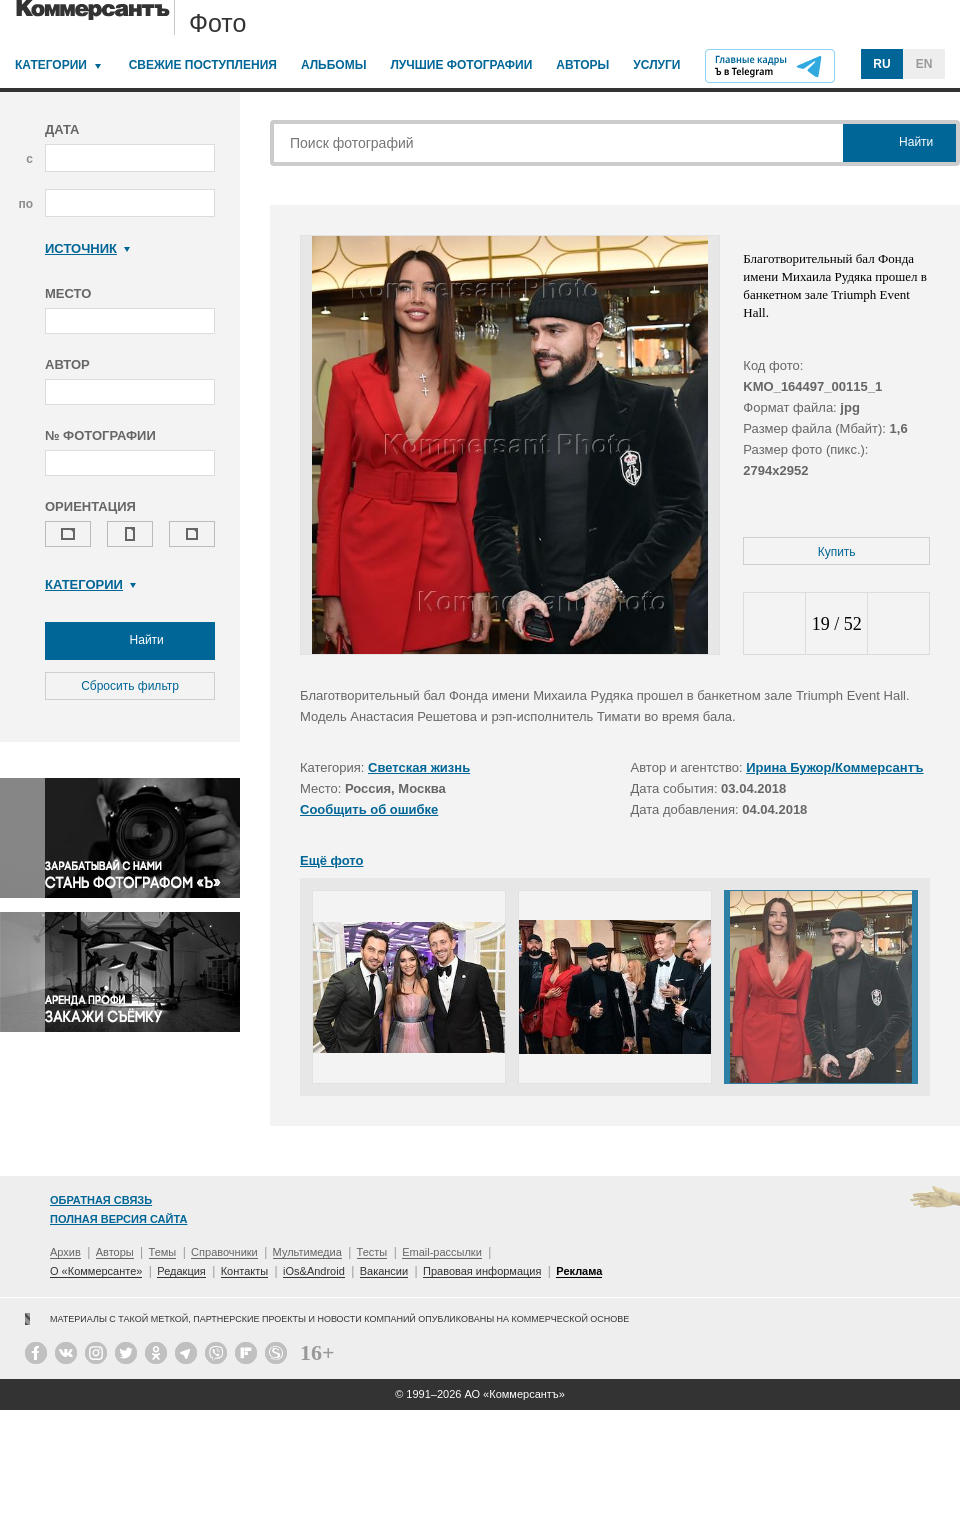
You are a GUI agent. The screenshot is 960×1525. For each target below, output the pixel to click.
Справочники (224, 1252)
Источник (87, 248)
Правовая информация (482, 1271)
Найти (130, 641)
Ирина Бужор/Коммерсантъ (834, 767)
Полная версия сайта (118, 1219)
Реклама (579, 1271)
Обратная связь (101, 1200)
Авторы (582, 65)
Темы (163, 1252)
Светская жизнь (419, 767)
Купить (837, 552)
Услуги (656, 65)
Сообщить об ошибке (369, 809)
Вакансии (384, 1271)
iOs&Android (314, 1271)
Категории (51, 65)
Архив (65, 1252)
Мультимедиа (307, 1252)
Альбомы (334, 65)
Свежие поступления (203, 65)
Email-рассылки (442, 1252)
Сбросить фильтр (130, 686)
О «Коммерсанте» (96, 1271)
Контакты (245, 1271)
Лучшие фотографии (461, 65)
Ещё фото (331, 860)
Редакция (181, 1271)
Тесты (372, 1252)
